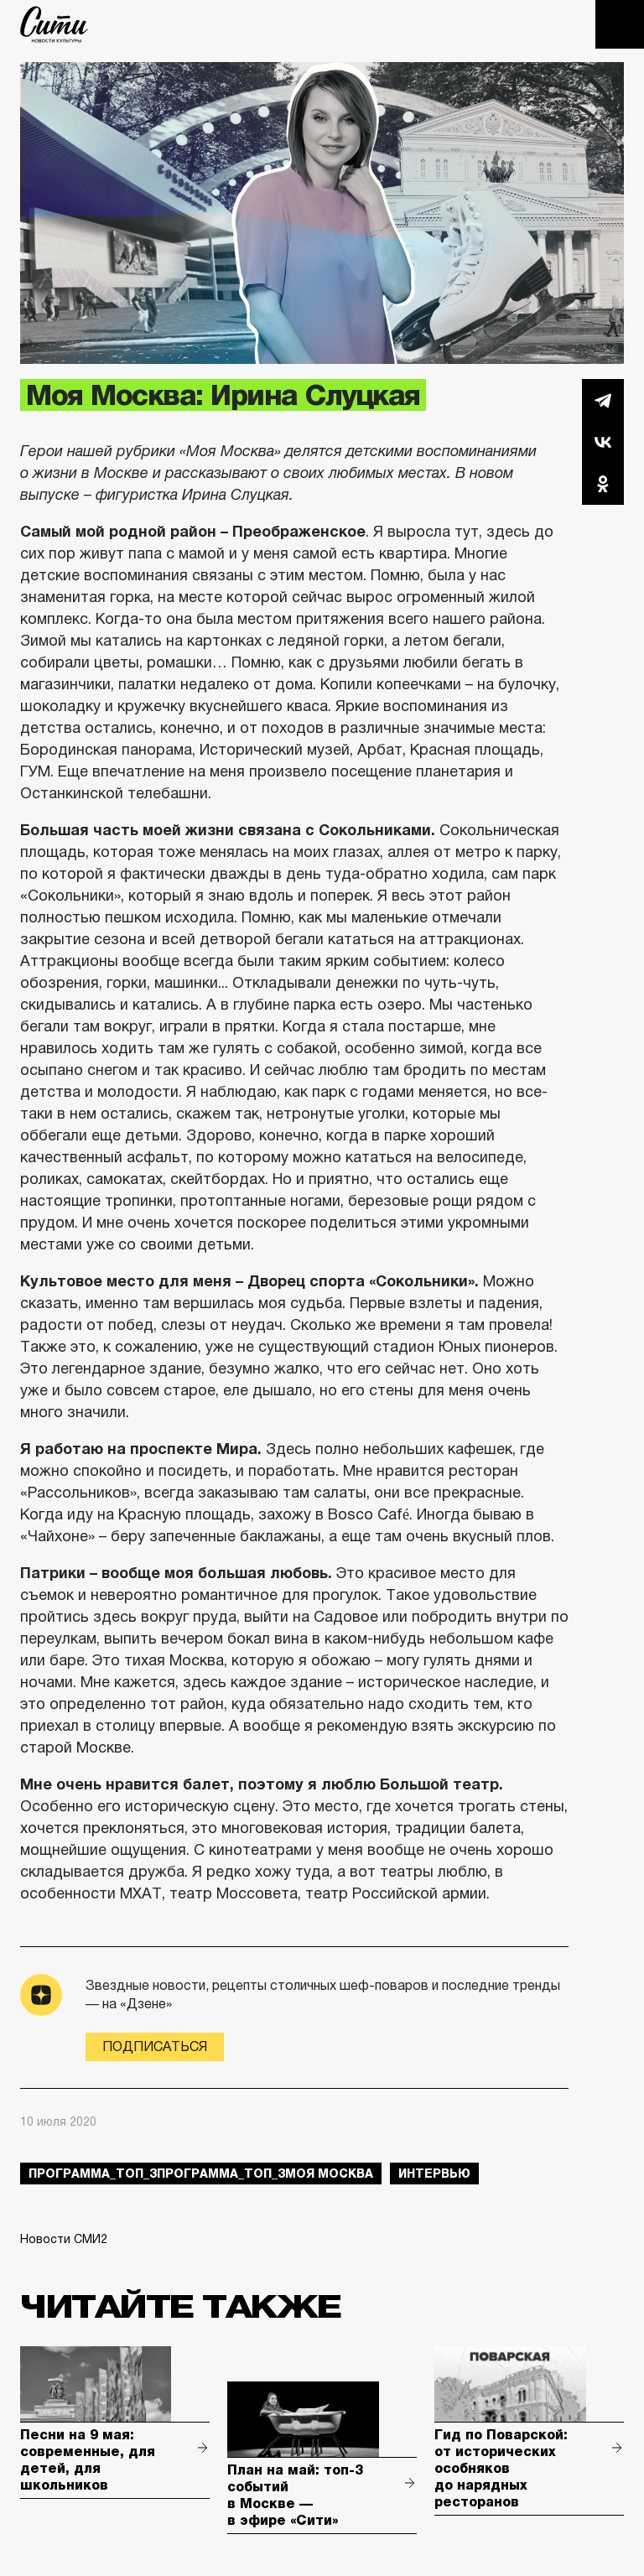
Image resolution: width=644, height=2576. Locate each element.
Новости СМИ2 (63, 2239)
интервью (434, 2173)
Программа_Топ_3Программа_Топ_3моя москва (201, 2173)
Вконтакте (603, 442)
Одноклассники (603, 484)
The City (54, 24)
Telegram (603, 400)
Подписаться (154, 2046)
